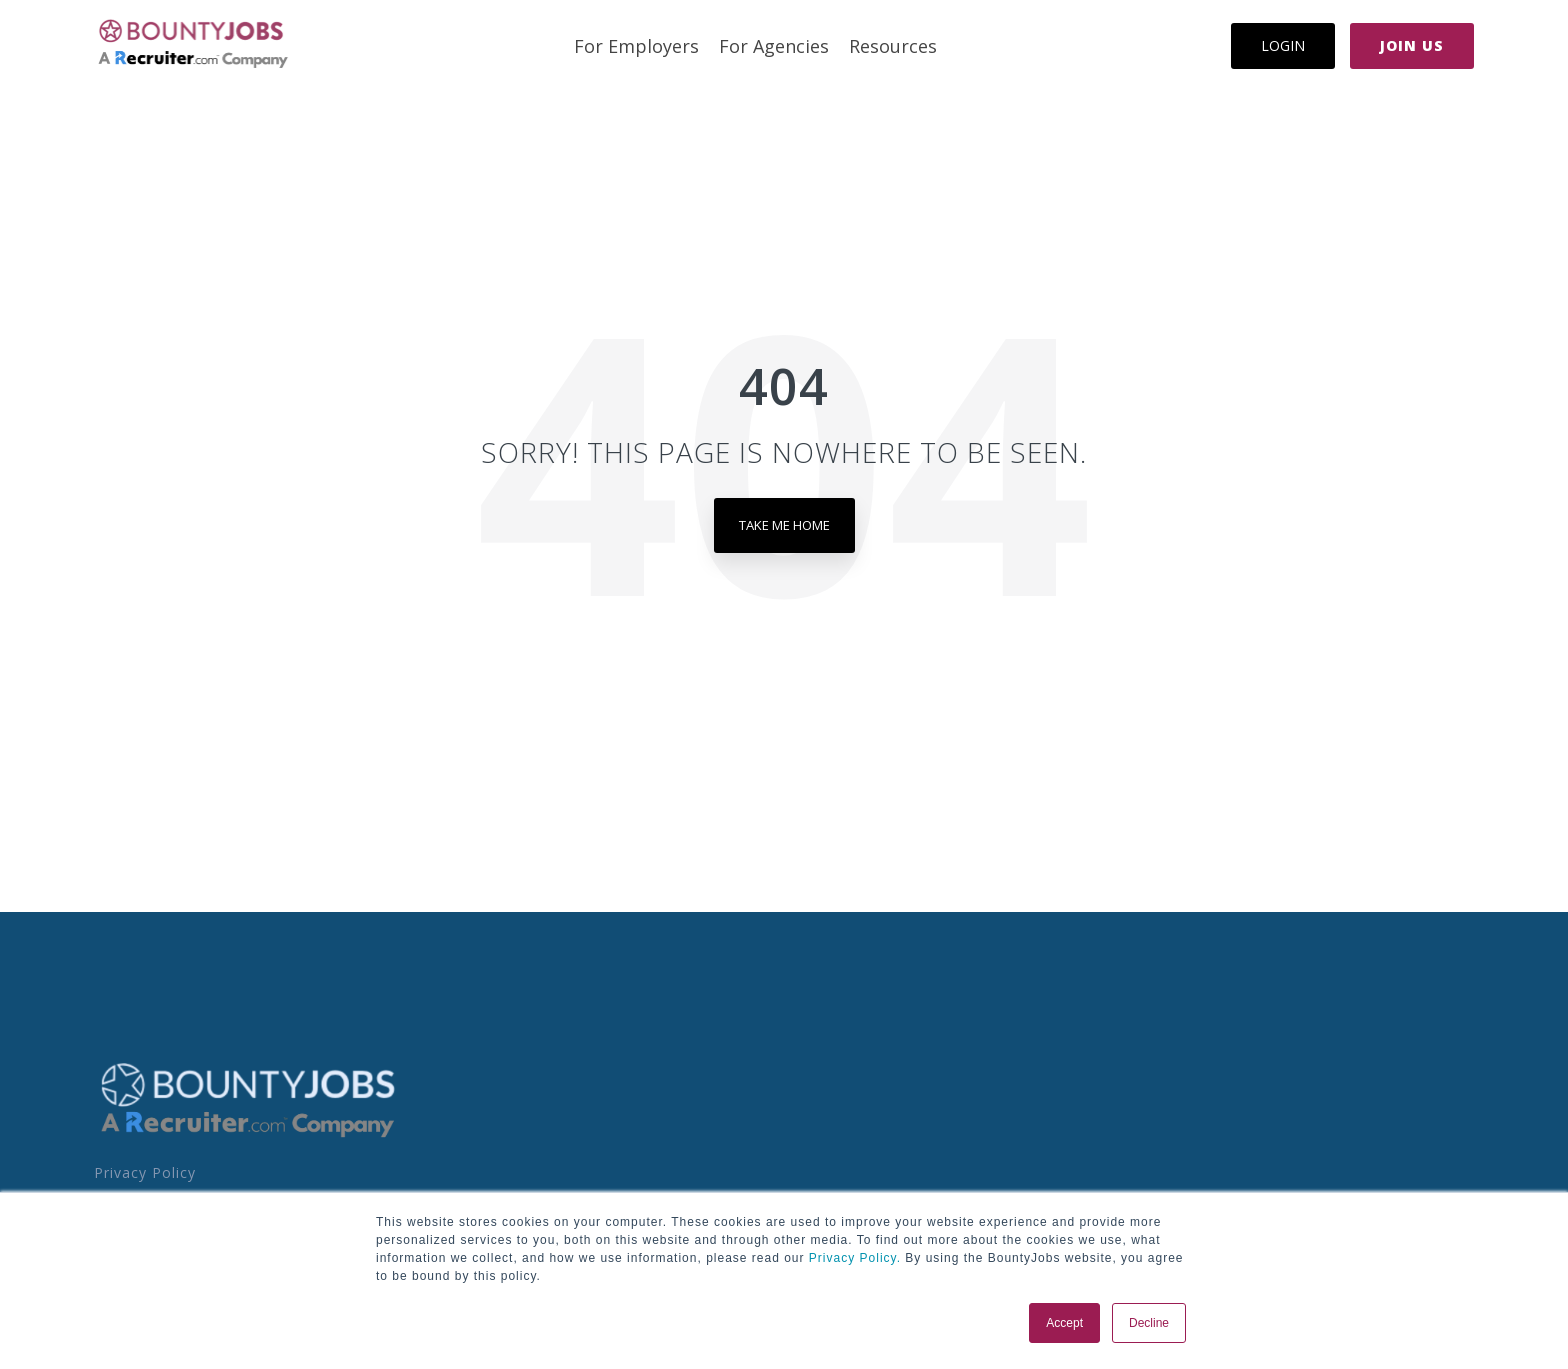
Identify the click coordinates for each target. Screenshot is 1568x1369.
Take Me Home (784, 525)
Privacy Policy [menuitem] (145, 1172)
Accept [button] (1064, 1323)
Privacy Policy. (853, 1258)
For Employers (636, 46)
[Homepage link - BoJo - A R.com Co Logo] (248, 1137)
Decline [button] (1149, 1323)
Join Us (1412, 45)
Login (1283, 45)
